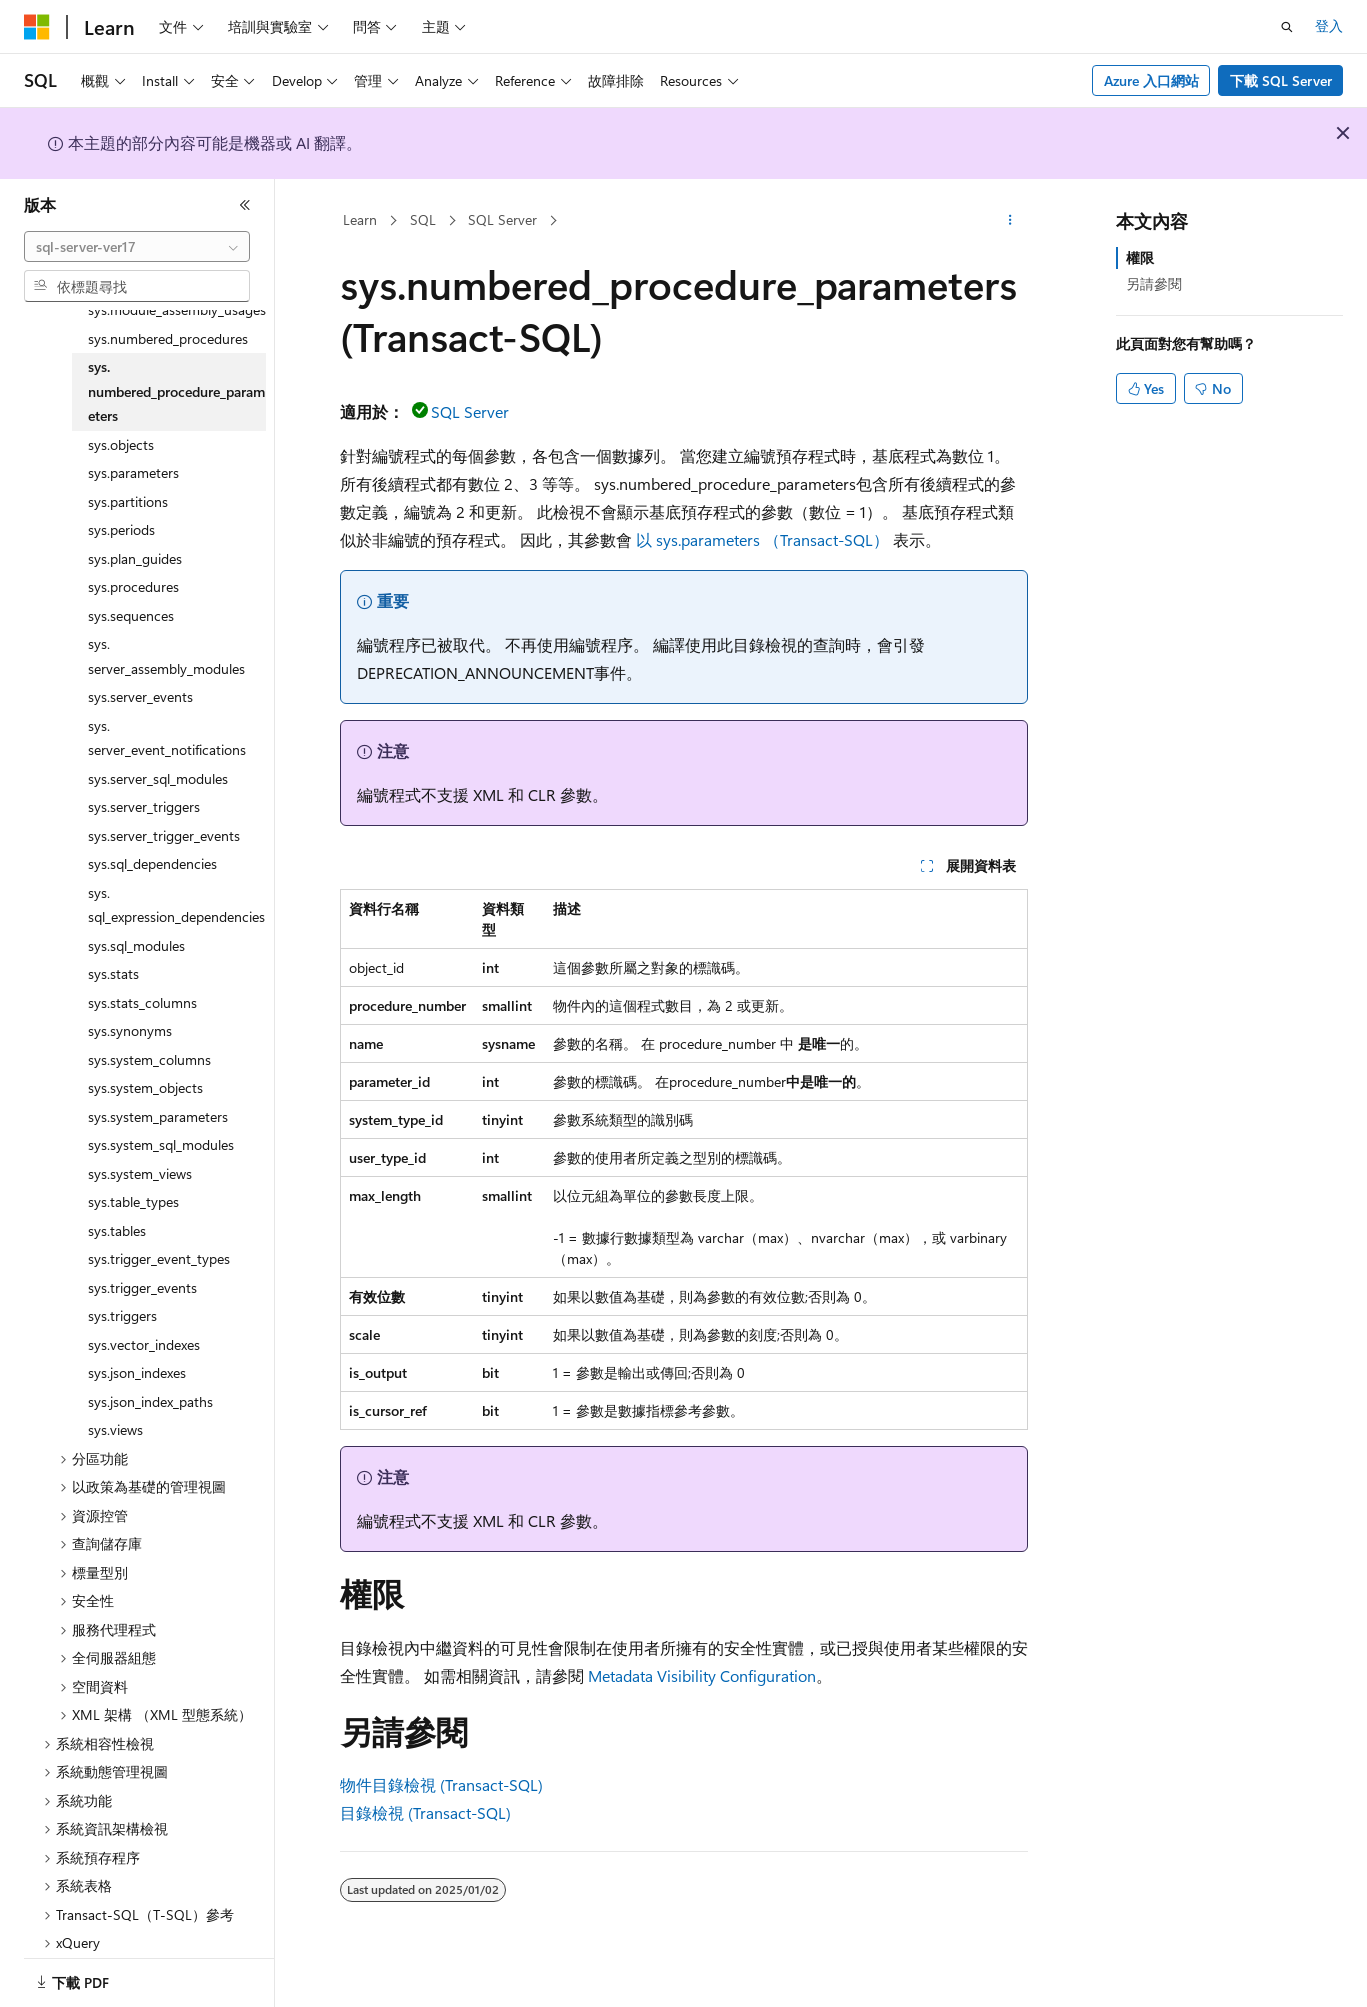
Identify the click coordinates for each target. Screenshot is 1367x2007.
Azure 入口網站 (1151, 80)
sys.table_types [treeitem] (133, 1176)
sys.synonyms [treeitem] (130, 1005)
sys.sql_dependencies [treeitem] (152, 838)
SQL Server (502, 219)
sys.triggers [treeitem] (122, 1290)
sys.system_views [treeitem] (140, 1148)
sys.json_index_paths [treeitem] (150, 1376)
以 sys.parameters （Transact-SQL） (762, 539)
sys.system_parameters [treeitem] (158, 1091)
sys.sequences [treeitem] (131, 590)
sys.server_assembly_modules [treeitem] (166, 631)
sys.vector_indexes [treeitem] (144, 1319)
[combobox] (137, 247)
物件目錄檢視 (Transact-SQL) (441, 1784)
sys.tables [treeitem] (117, 1205)
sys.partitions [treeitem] (128, 476)
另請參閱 (1154, 283)
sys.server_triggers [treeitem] (144, 781)
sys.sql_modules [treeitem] (136, 920)
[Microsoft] (37, 27)
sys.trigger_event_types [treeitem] (159, 1233)
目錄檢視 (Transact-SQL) (425, 1812)
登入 (1329, 25)
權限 (1140, 257)
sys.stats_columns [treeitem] (142, 977)
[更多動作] (1009, 221)
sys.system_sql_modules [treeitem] (161, 1119)
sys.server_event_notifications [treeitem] (167, 713)
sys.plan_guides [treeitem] (135, 533)
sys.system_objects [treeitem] (145, 1062)
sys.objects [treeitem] (121, 419)
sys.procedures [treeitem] (133, 561)
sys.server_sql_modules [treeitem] (158, 753)
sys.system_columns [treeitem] (149, 1034)
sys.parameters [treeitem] (133, 447)
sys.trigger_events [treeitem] (142, 1262)
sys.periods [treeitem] (121, 504)
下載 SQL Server (1281, 80)
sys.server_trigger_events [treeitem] (164, 810)
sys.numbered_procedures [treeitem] (168, 313)
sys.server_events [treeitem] (140, 671)
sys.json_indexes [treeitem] (137, 1347)
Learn (360, 219)
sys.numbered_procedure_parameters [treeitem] (176, 366)
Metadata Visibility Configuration (702, 1675)
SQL (423, 219)
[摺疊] (245, 205)
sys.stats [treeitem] (113, 948)
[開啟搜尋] (1287, 27)
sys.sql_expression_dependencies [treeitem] (176, 880)
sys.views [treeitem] (115, 1404)
